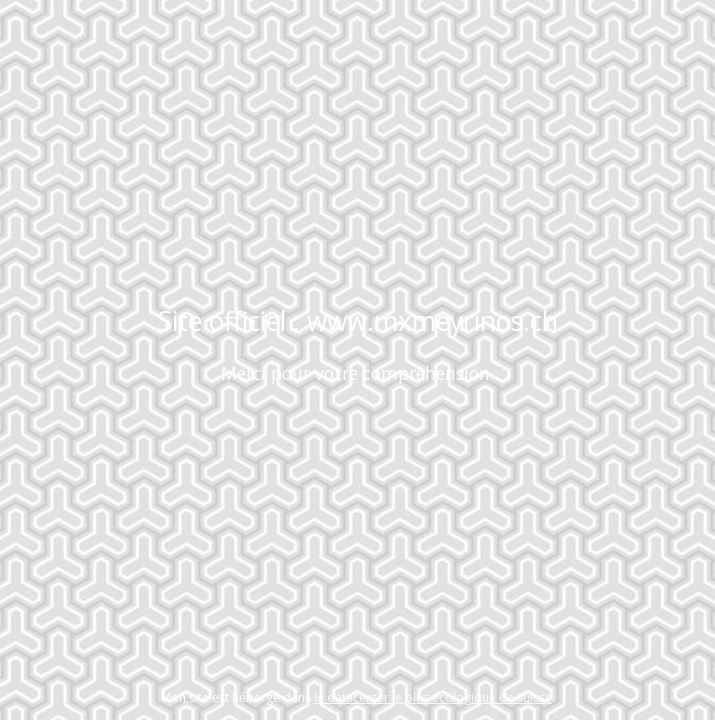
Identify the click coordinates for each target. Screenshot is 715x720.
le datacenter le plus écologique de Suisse (433, 697)
